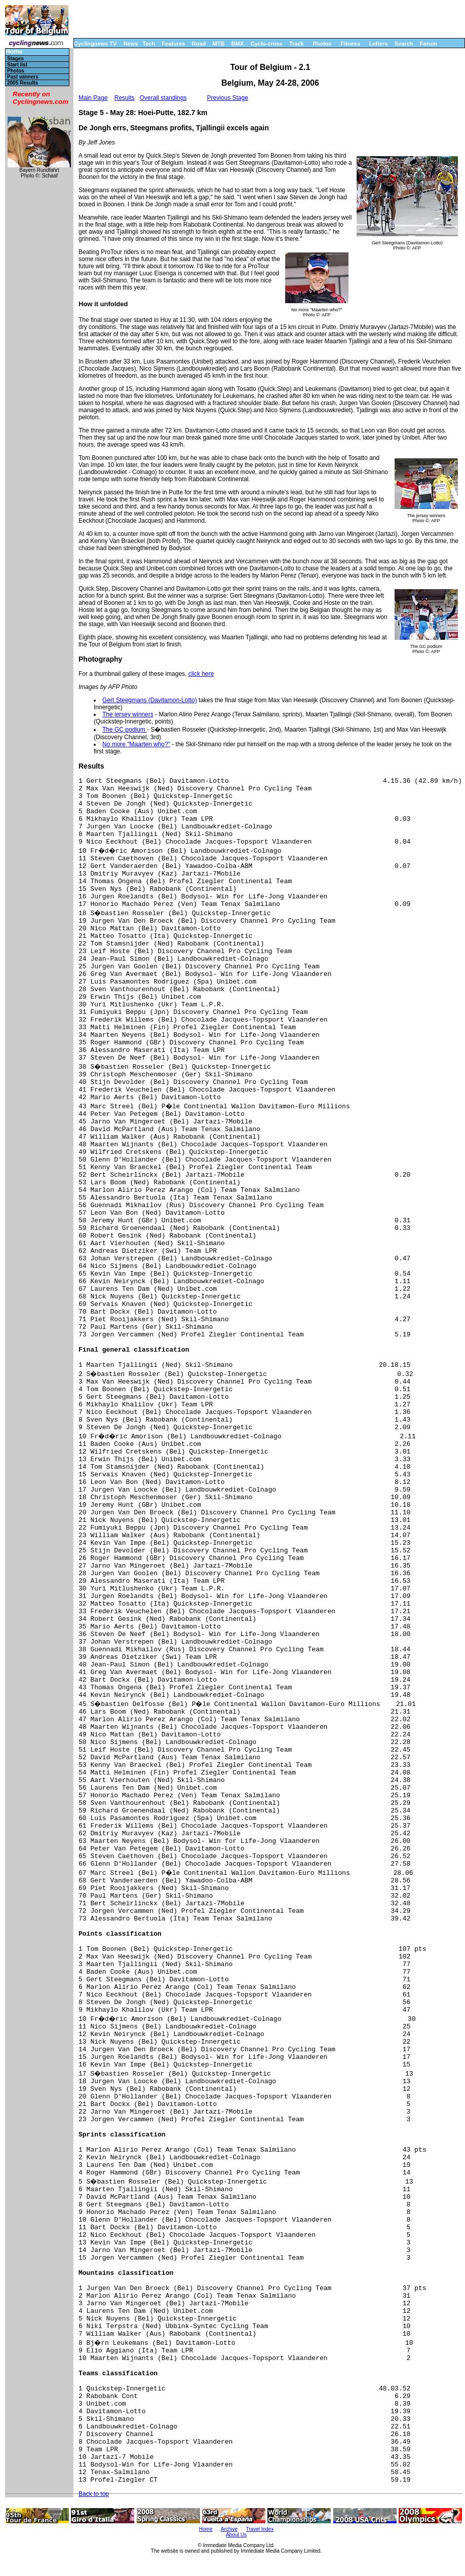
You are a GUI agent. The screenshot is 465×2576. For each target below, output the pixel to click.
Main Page (93, 97)
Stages (15, 58)
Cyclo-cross (267, 44)
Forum (428, 44)
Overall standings (163, 97)
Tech (148, 44)
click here (201, 673)
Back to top (94, 2493)
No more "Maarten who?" (136, 744)
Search (404, 44)
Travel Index (260, 2529)
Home (14, 52)
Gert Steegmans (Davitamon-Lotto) (149, 700)
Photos (322, 44)
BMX (237, 44)
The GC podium (124, 729)
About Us (236, 2534)
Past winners (22, 77)
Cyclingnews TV (95, 44)
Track (296, 44)
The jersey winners (127, 714)
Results (124, 97)
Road (199, 44)
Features (173, 44)
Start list (17, 64)
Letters (378, 44)
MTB (219, 44)
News (131, 44)
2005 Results (22, 83)
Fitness (350, 44)
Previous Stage (227, 97)
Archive (229, 2529)
